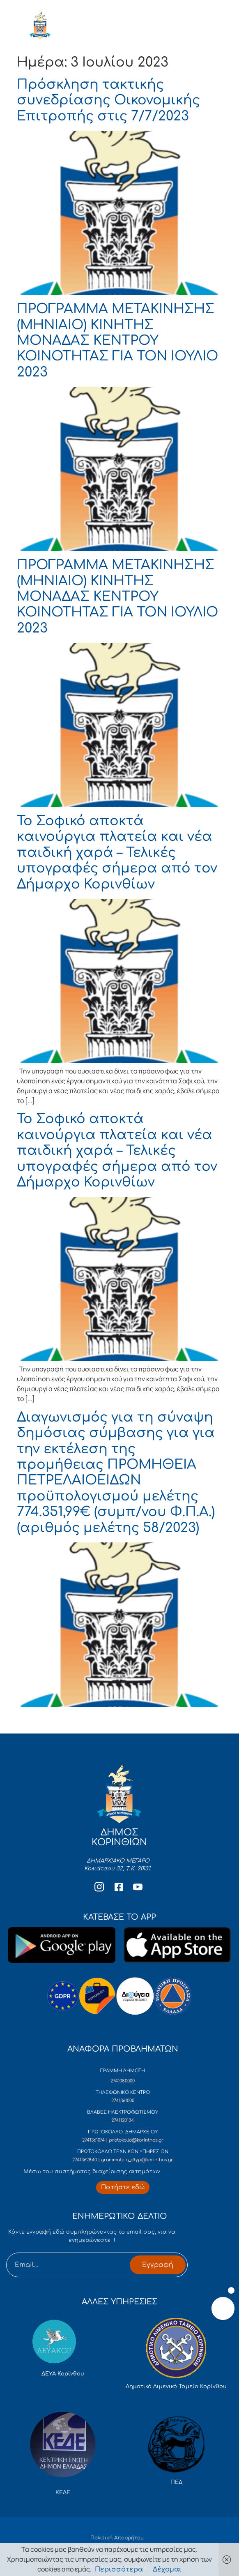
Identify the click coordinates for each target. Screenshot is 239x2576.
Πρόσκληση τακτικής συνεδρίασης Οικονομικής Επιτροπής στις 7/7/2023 (108, 100)
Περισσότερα (119, 2569)
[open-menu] (206, 27)
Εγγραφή (157, 2265)
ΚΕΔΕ (62, 2492)
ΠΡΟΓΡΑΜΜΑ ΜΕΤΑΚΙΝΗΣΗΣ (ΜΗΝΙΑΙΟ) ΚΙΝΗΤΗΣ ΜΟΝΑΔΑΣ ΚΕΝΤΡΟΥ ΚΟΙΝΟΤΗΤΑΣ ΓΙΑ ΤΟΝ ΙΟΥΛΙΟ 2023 (117, 340)
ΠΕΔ (176, 2482)
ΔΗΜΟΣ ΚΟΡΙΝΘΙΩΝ (79, 27)
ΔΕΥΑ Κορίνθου (62, 2374)
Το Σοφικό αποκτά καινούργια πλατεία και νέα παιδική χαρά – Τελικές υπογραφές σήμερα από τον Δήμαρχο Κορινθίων (117, 852)
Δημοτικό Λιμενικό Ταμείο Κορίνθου (176, 2386)
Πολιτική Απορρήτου (117, 2538)
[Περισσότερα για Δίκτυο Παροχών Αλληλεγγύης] (122, 2187)
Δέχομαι (167, 2569)
